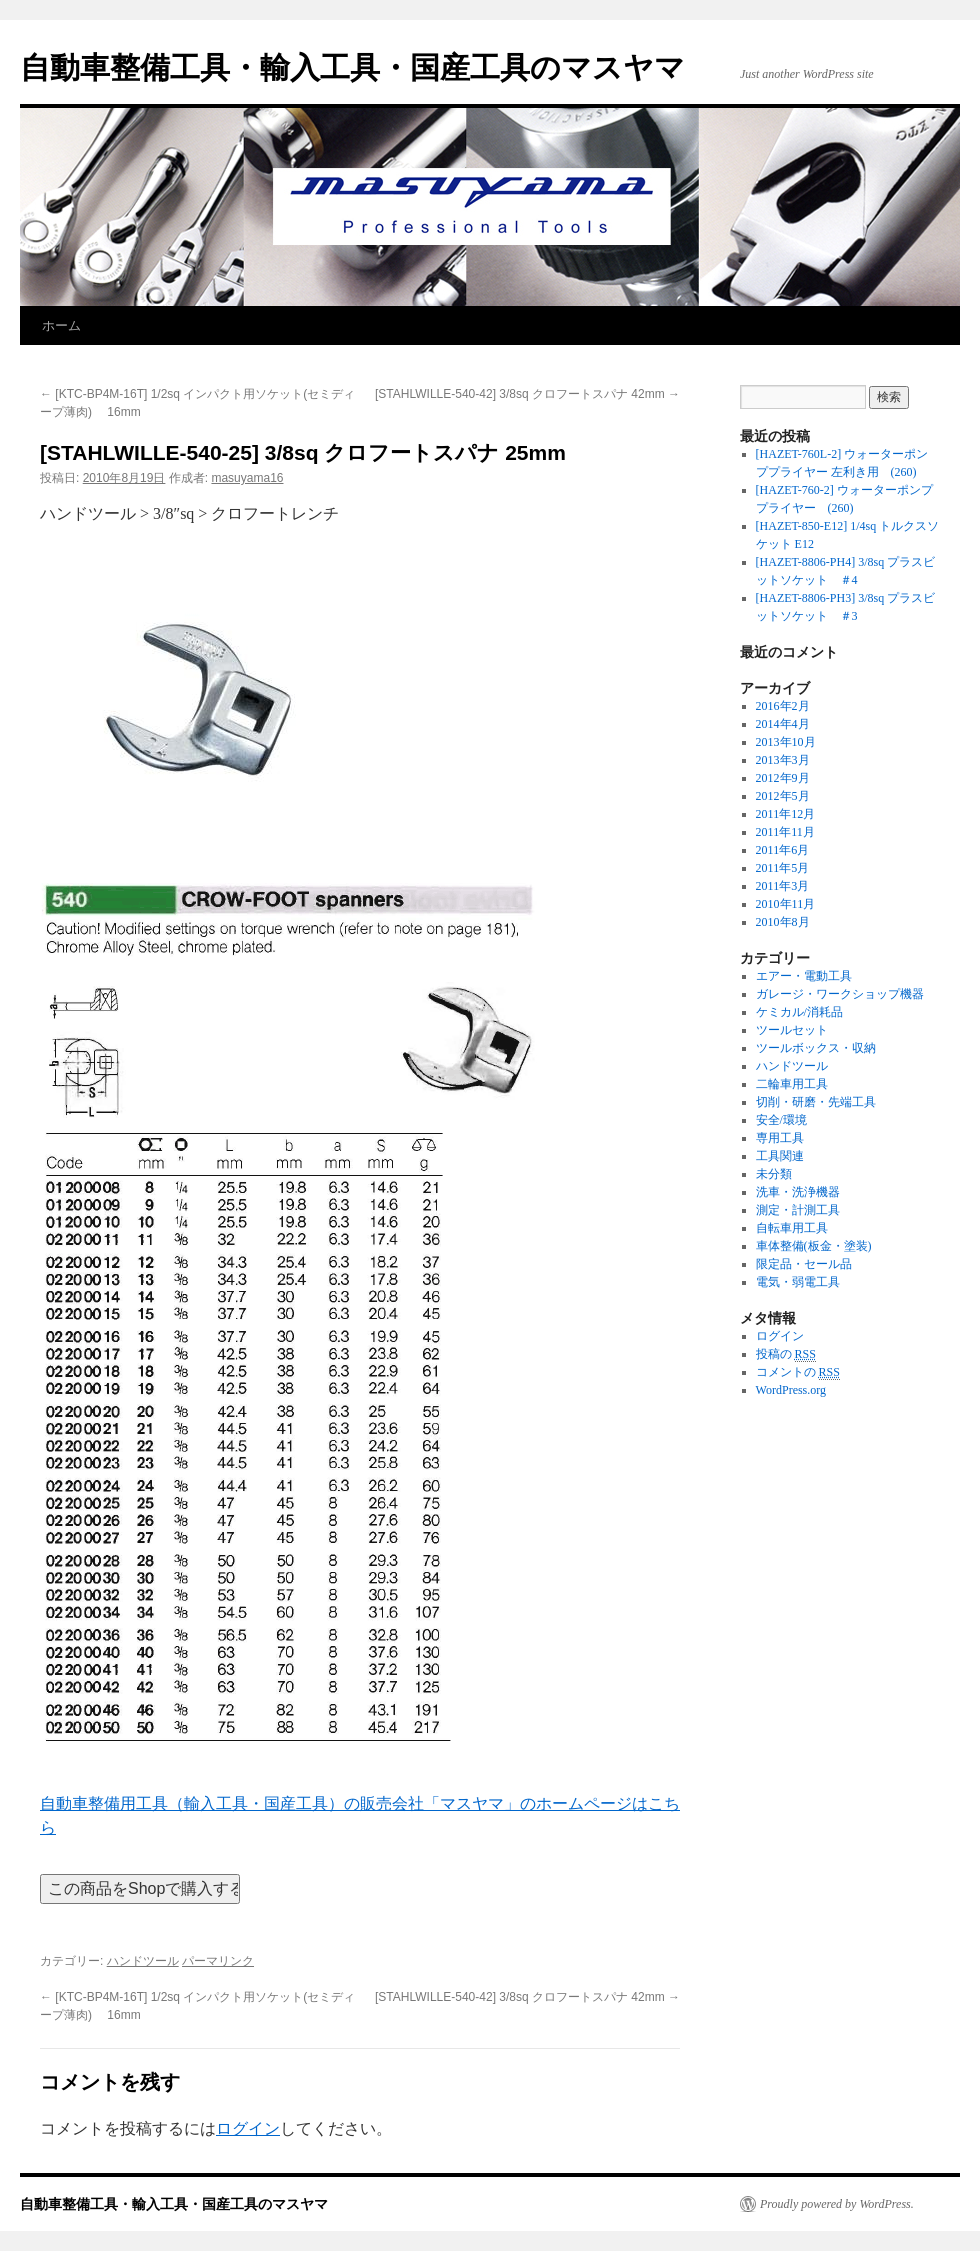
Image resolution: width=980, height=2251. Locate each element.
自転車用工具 (792, 1228)
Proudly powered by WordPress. (837, 2204)
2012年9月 (783, 778)
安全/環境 (781, 1120)
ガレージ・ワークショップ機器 (840, 994)
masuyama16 (247, 478)
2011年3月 (783, 886)
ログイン (248, 2128)
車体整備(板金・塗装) (814, 1246)
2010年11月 (786, 904)
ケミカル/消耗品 (799, 1012)
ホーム (61, 325)
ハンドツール (143, 1961)
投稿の (786, 1354)
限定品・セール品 (804, 1264)
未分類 (774, 1174)
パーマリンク (218, 1961)
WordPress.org (791, 1390)
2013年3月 (783, 760)
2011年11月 (785, 832)
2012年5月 (783, 796)
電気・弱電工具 (798, 1282)
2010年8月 (783, 922)
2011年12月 (786, 814)
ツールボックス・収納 (816, 1048)
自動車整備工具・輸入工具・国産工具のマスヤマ (352, 67)
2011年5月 (783, 868)
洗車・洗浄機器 (798, 1192)
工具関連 (780, 1156)
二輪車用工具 (792, 1084)
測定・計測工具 (798, 1210)
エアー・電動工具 (804, 976)
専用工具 (780, 1138)
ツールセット (792, 1030)
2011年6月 (783, 850)
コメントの (798, 1372)
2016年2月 (783, 706)
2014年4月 (783, 724)
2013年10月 (786, 742)
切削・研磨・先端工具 (816, 1102)
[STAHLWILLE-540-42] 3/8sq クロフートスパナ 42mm (527, 394)
